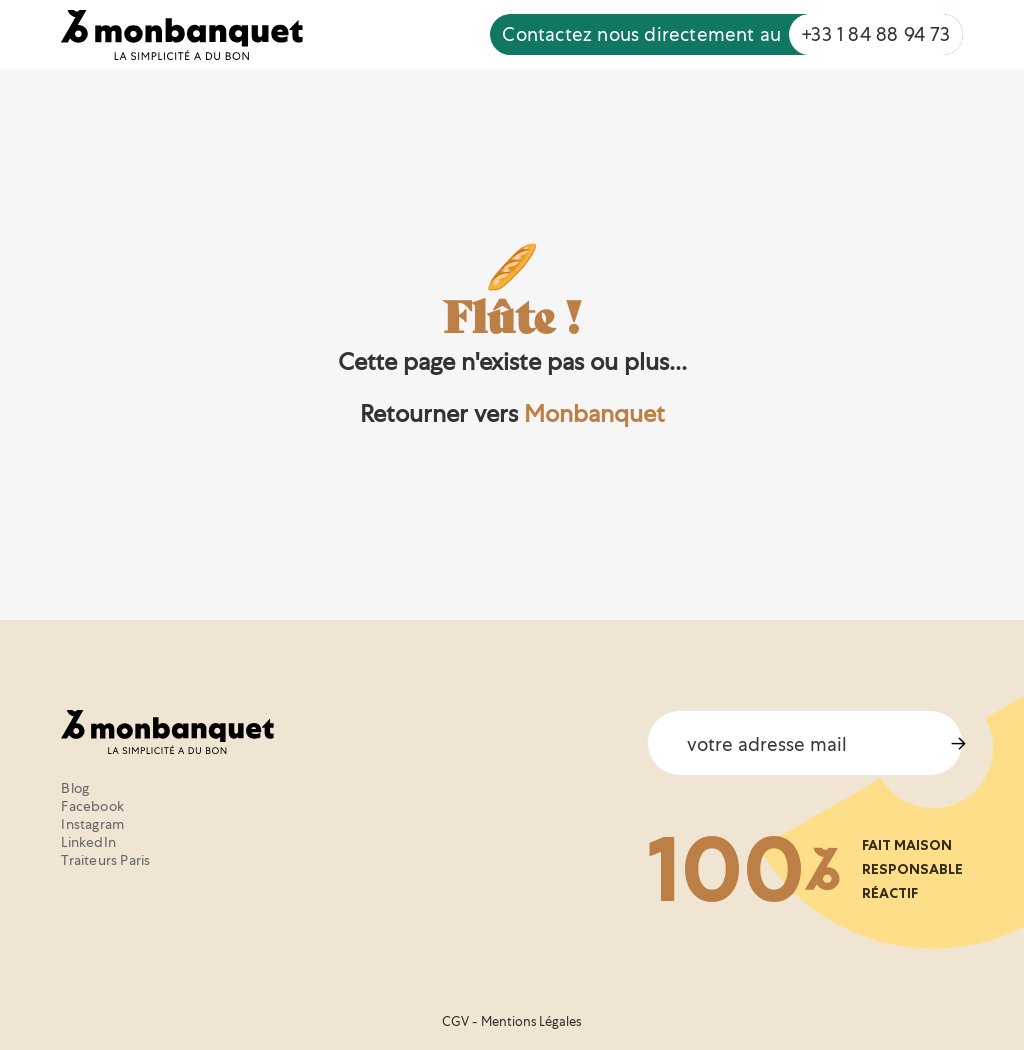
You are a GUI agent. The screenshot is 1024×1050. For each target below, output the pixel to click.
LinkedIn (88, 842)
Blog (75, 788)
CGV (455, 1021)
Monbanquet (594, 413)
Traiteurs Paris (105, 860)
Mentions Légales (531, 1021)
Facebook (92, 806)
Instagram (92, 824)
